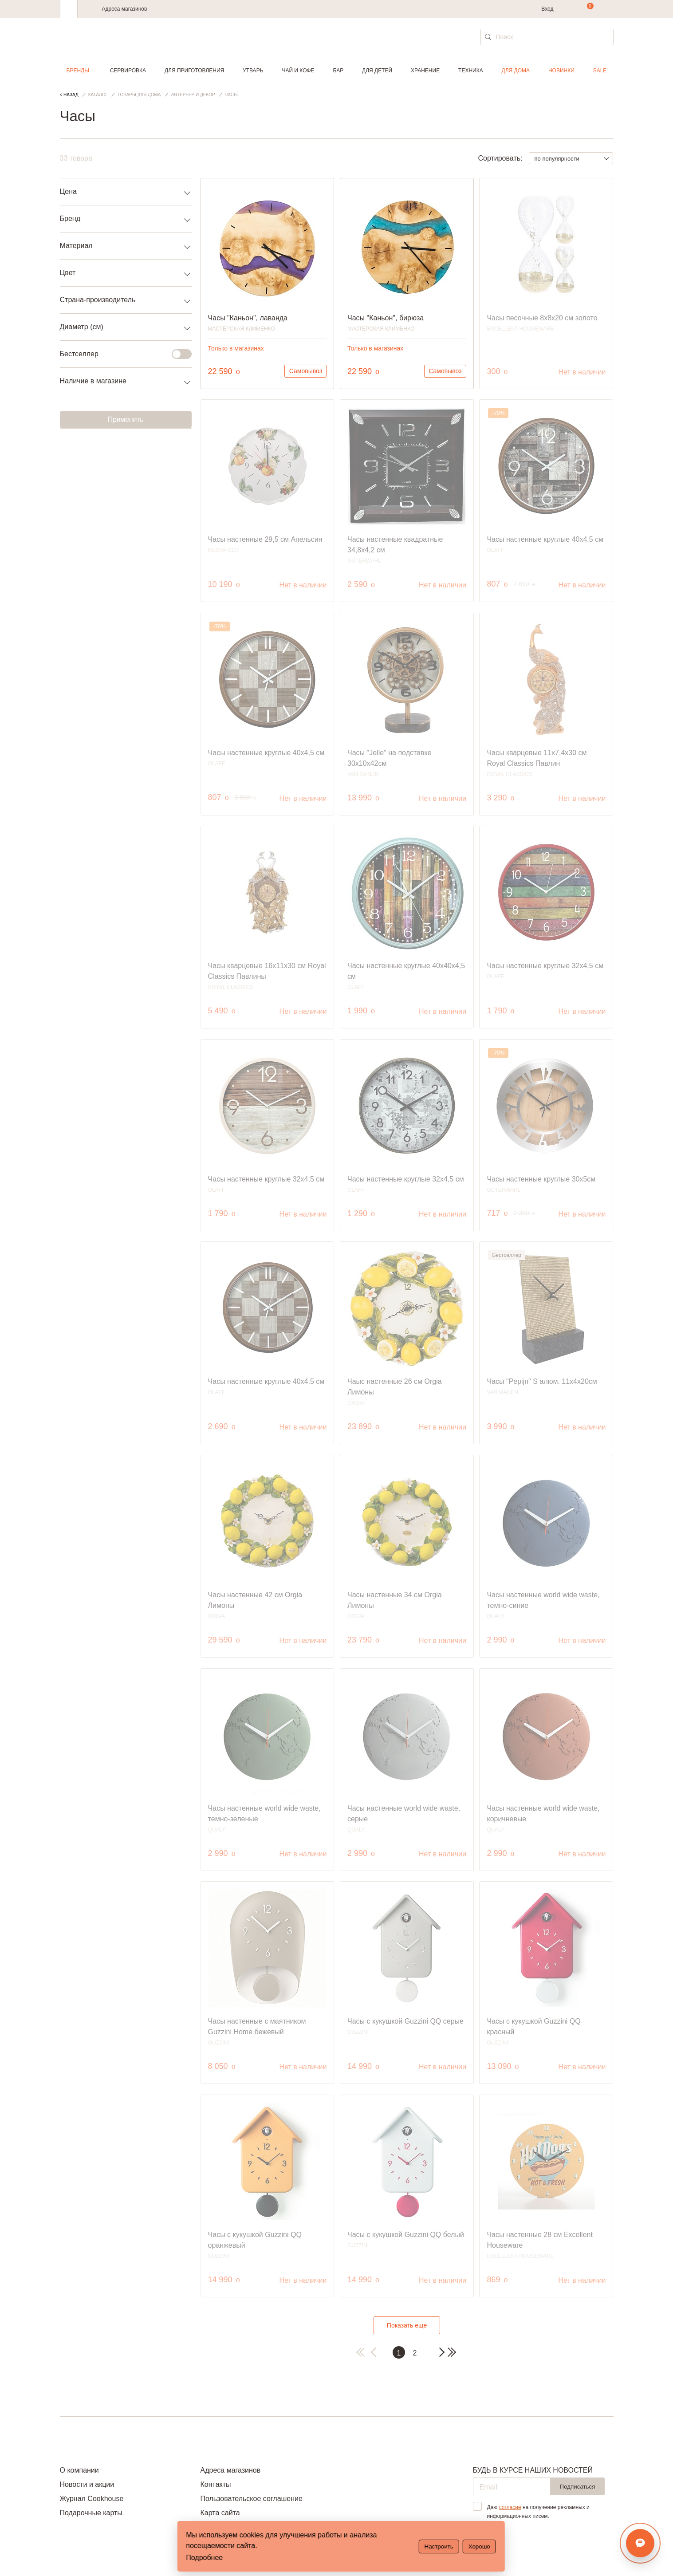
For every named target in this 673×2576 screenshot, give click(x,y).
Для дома (516, 70)
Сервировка (128, 70)
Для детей (377, 70)
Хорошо (479, 2546)
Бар (338, 70)
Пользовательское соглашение (251, 2498)
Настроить (439, 2546)
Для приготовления (194, 70)
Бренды (78, 70)
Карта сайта (220, 2513)
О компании (79, 2470)
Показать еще (407, 2325)
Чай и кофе (298, 70)
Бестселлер (120, 354)
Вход (547, 9)
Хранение (425, 70)
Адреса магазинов (124, 9)
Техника (470, 70)
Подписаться (577, 2486)
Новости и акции (87, 2484)
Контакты (215, 2484)
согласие (510, 2507)
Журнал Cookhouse (92, 2498)
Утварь (253, 70)
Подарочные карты (91, 2513)
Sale (600, 70)
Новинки (561, 70)
